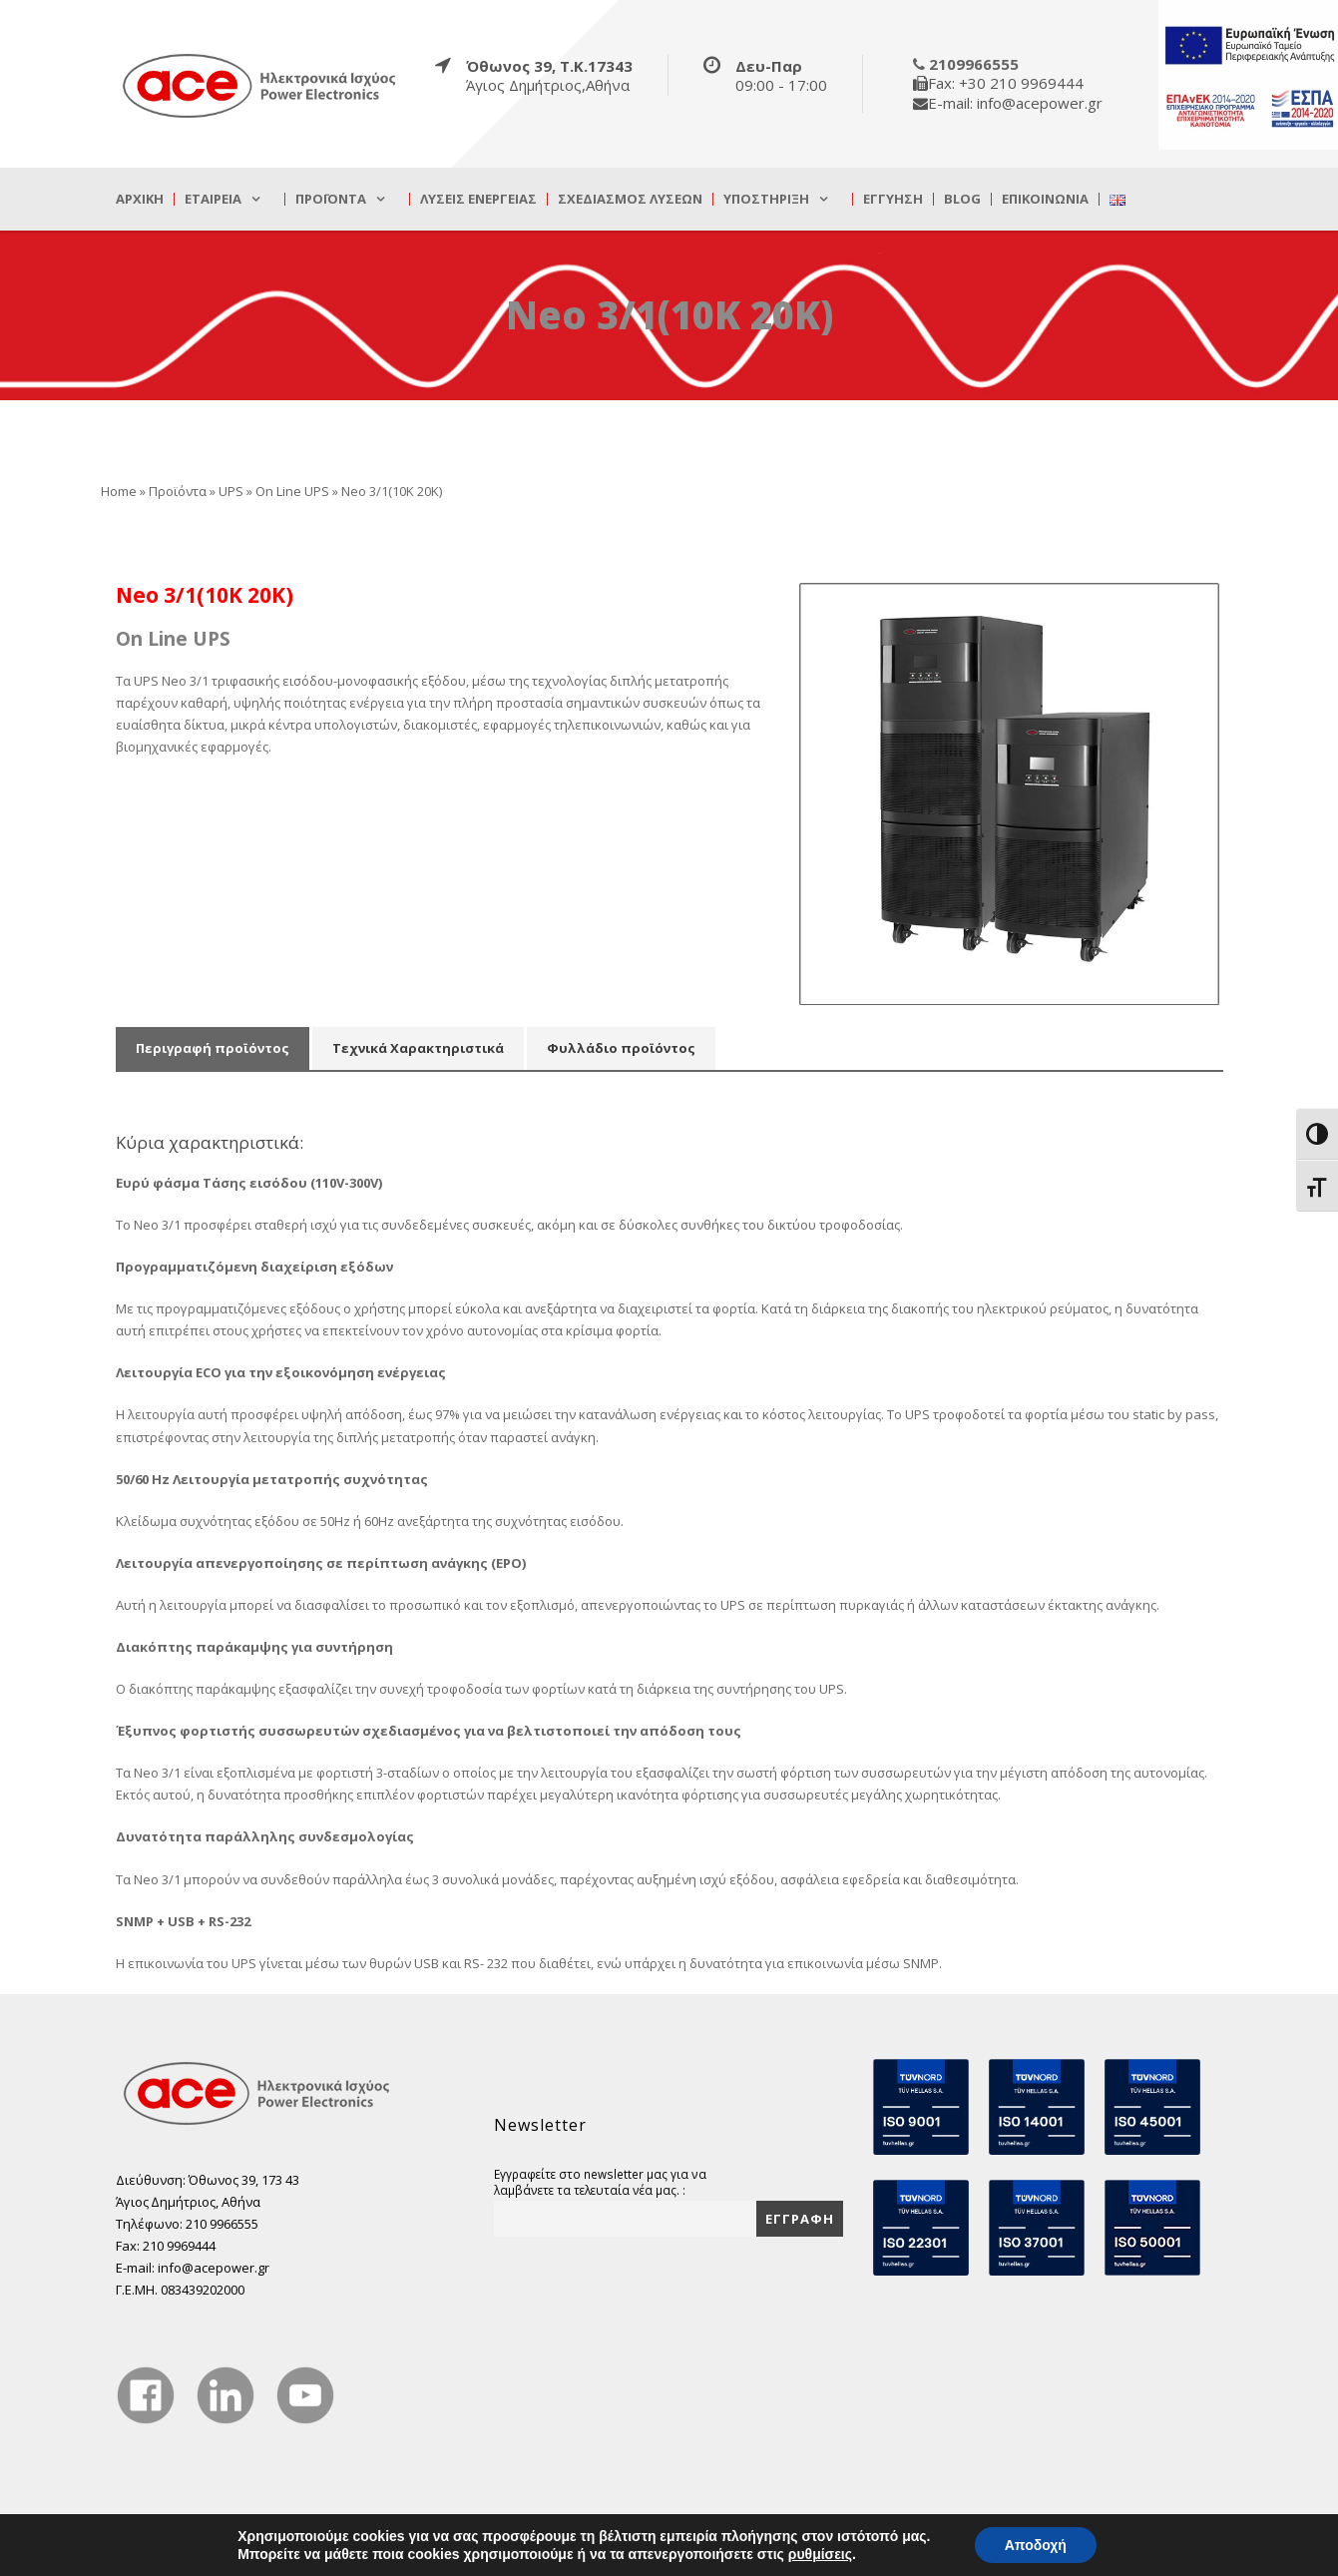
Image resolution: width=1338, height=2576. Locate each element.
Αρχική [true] (140, 199)
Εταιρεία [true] (213, 199)
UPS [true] (231, 491)
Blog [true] (962, 199)
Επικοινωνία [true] (1045, 199)
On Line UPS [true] (292, 491)
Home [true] (119, 491)
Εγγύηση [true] (893, 199)
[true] (260, 85)
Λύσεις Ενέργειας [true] (478, 199)
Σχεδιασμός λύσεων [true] (630, 199)
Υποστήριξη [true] (766, 199)
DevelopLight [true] (1183, 2550)
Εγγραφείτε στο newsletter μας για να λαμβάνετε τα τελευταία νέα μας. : (600, 2182)
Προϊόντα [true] (330, 199)
